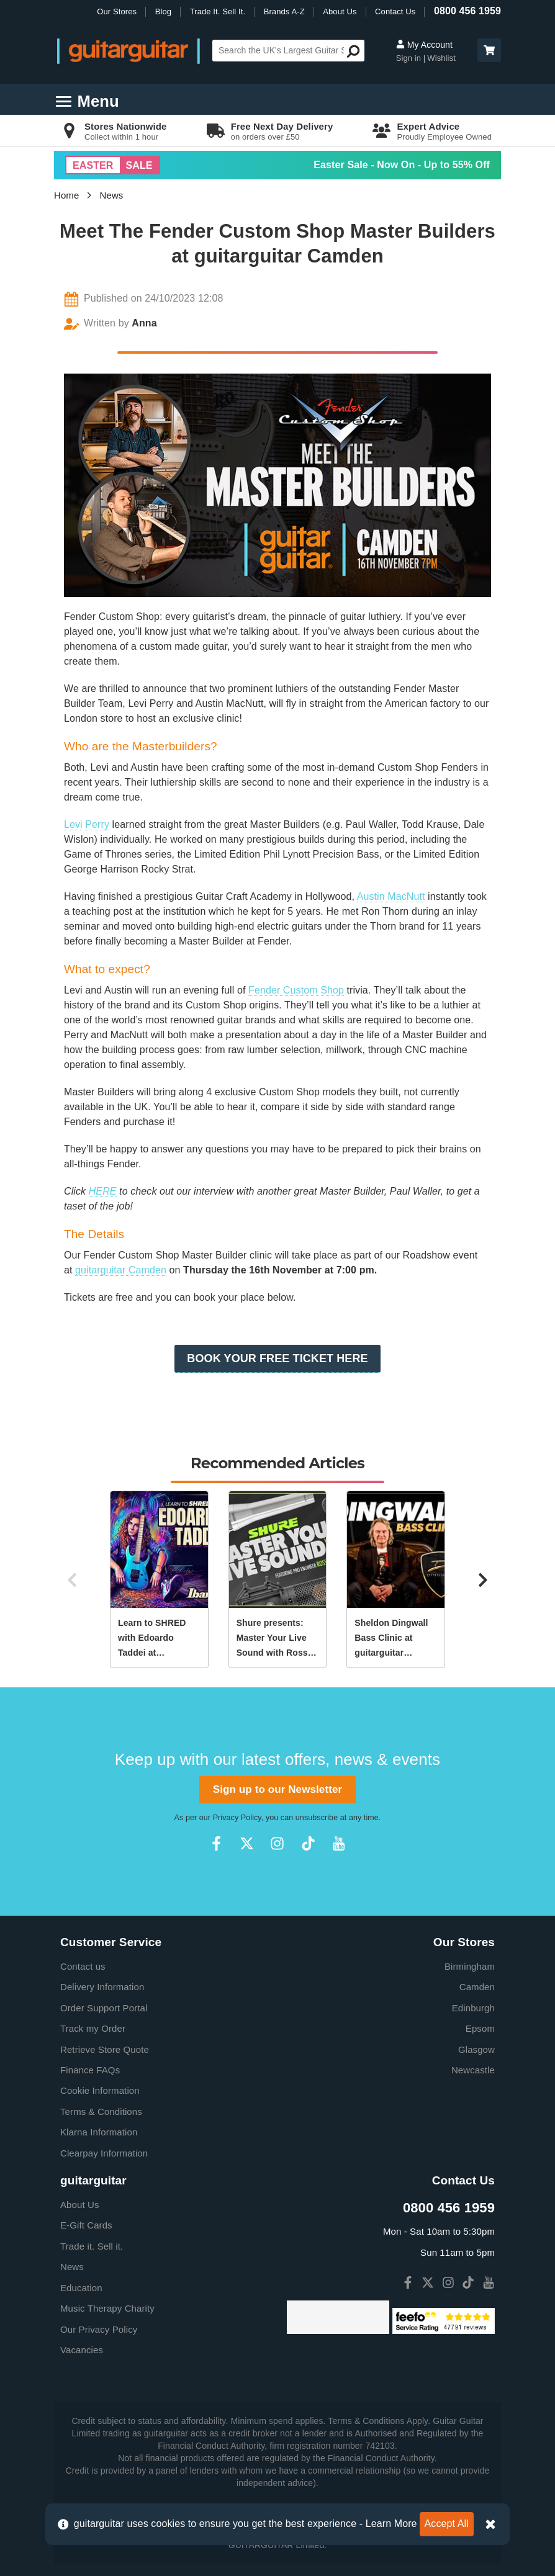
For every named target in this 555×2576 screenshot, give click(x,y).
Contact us (83, 1966)
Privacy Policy (237, 1817)
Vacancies (81, 2350)
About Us (339, 11)
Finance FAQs (90, 2070)
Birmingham (469, 1966)
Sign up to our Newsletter (277, 1789)
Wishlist (441, 58)
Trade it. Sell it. (91, 2246)
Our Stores (117, 11)
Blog (163, 11)
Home (66, 195)
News (112, 195)
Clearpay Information (104, 2153)
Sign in (409, 58)
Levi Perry (86, 824)
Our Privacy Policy (98, 2329)
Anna (144, 323)
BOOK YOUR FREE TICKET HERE (277, 1358)
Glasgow (476, 2049)
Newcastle (473, 2070)
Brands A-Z (284, 11)
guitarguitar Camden (120, 1270)
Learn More (391, 2523)
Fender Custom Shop (296, 990)
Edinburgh (473, 2008)
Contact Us (395, 11)
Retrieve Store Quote (104, 2049)
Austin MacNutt (391, 896)
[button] (489, 50)
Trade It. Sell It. (217, 11)
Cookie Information (100, 2090)
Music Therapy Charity (107, 2308)
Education (81, 2287)
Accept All (447, 2523)
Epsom (480, 2028)
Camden (477, 1986)
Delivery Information (102, 1986)
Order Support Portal (103, 2008)
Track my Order (92, 2028)
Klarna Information (98, 2132)
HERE (103, 1191)
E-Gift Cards (86, 2225)
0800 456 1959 (467, 11)
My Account (424, 45)
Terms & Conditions (101, 2111)
